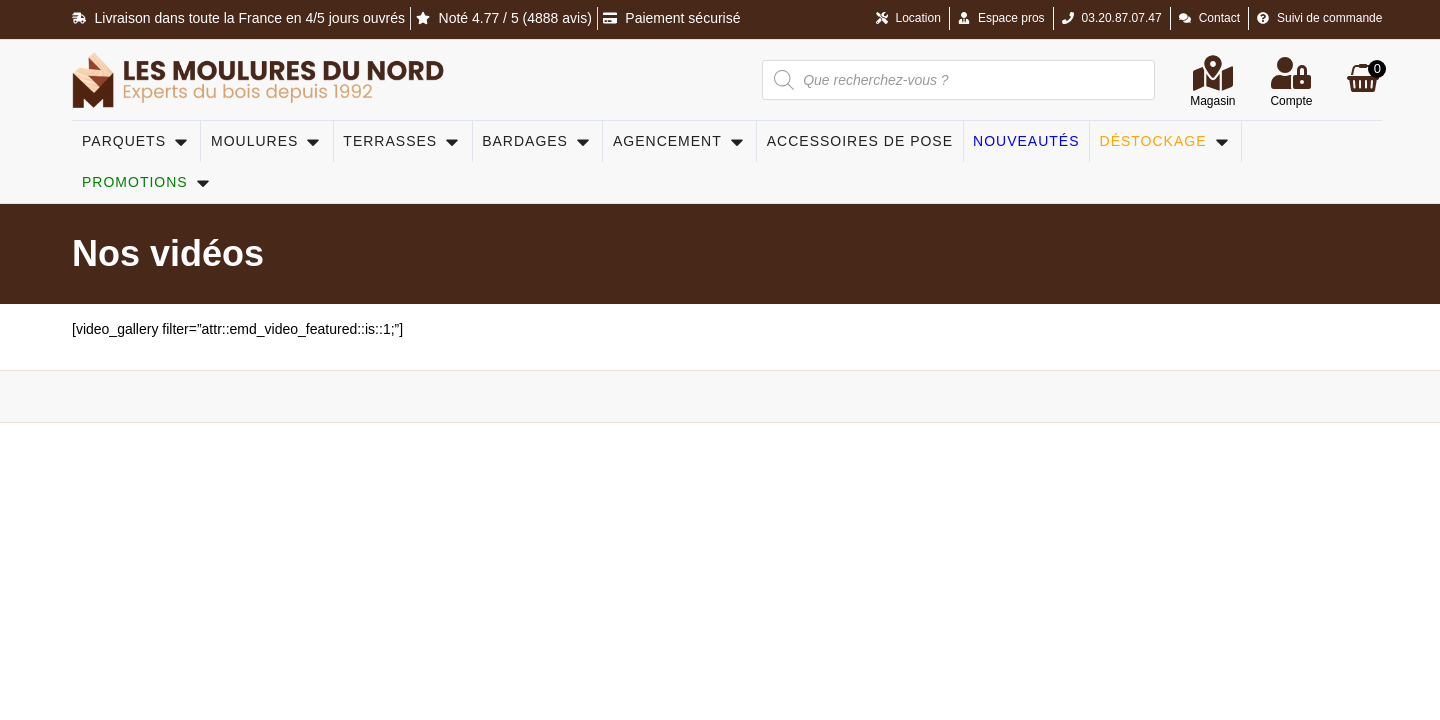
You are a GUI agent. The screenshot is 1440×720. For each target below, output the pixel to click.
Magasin (1212, 101)
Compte (1291, 101)
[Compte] (1291, 73)
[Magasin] (1213, 73)
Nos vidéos (168, 253)
